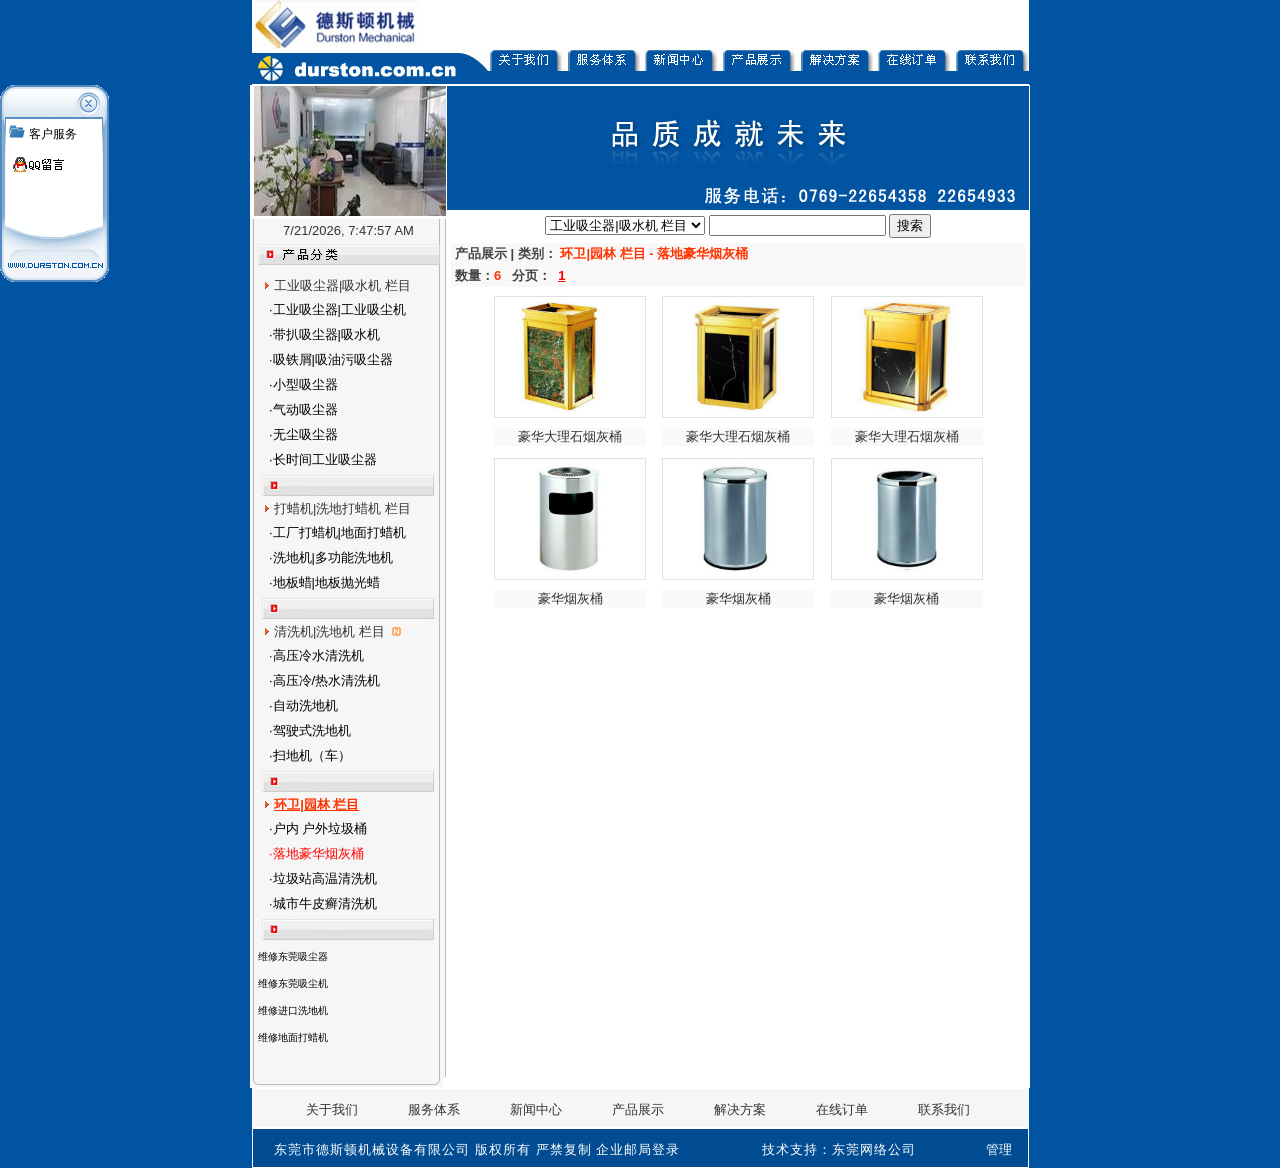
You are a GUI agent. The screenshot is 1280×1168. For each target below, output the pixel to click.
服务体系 (434, 1109)
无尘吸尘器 (305, 434)
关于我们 (332, 1109)
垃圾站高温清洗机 (325, 878)
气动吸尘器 (305, 409)
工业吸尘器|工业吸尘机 (339, 309)
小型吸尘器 (305, 384)
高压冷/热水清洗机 (327, 680)
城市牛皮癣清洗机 (325, 903)
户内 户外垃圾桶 (320, 828)
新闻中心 (536, 1109)
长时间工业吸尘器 (325, 459)
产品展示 (638, 1109)
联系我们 (944, 1109)
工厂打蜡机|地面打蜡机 (339, 532)
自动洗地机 (305, 705)
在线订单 (842, 1109)
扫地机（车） (312, 755)
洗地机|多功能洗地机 (333, 557)
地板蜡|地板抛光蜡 (326, 582)
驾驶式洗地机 (312, 730)
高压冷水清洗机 (318, 655)
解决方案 (740, 1109)
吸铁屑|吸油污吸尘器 (333, 359)
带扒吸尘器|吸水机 (326, 334)
